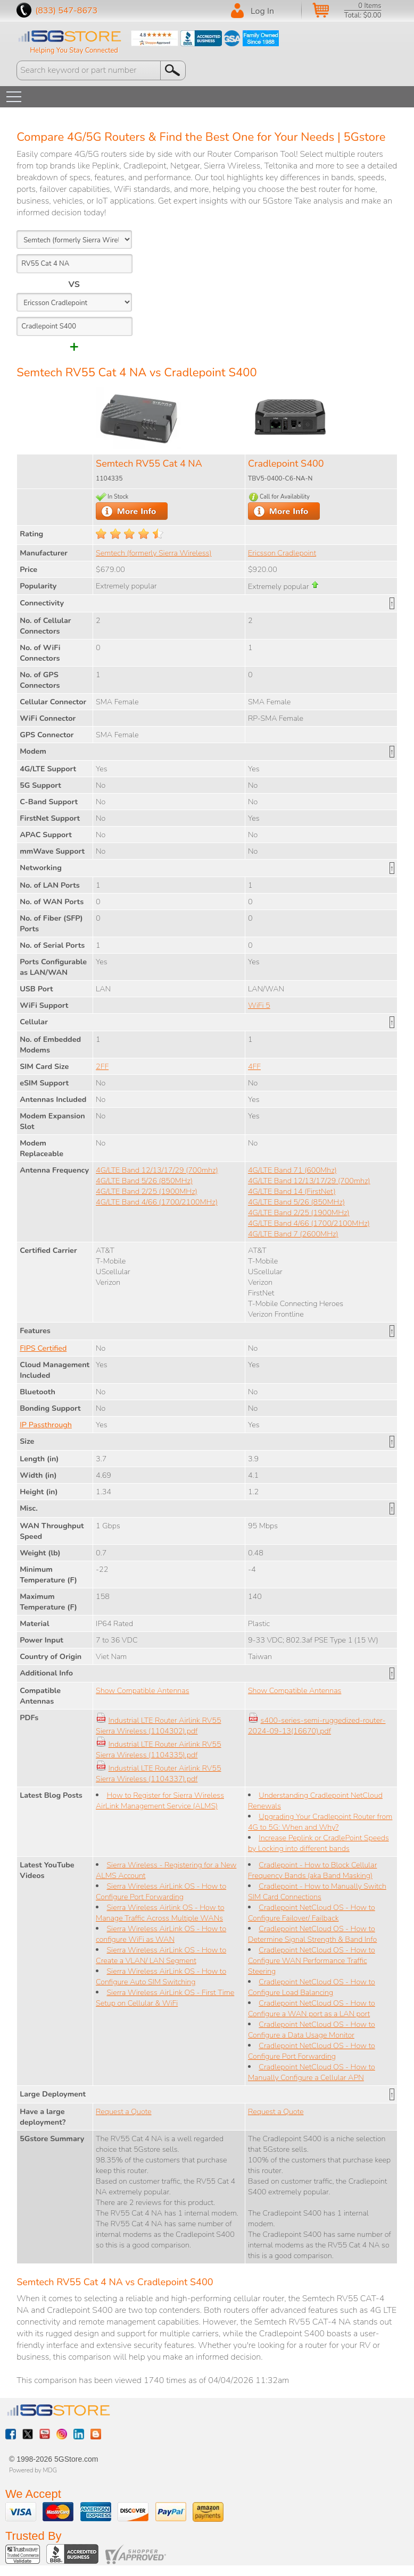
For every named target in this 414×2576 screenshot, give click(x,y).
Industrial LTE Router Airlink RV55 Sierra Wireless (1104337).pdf (158, 1773)
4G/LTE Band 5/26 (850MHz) (144, 1180)
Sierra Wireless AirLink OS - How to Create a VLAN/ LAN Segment (161, 1955)
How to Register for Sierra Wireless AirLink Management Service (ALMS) (160, 1800)
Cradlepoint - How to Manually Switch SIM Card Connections (317, 1891)
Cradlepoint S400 (286, 463)
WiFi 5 (259, 1005)
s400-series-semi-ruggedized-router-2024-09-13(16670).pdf (317, 1725)
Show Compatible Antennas (142, 1690)
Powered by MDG (33, 2470)
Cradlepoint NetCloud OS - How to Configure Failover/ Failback (311, 1912)
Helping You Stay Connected (74, 50)
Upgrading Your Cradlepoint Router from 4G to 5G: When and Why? (320, 1821)
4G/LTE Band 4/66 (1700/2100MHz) (157, 1202)
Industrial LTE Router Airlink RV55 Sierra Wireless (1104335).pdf (158, 1749)
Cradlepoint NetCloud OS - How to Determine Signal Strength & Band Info (312, 1933)
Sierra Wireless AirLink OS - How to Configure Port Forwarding (161, 1891)
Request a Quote (124, 2111)
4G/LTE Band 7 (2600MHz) (293, 1233)
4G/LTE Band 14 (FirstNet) (292, 1191)
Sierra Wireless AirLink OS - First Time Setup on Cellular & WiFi (165, 1997)
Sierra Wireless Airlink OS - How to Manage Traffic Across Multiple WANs (160, 1912)
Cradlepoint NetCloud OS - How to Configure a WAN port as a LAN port (311, 2008)
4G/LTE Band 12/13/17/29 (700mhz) (157, 1170)
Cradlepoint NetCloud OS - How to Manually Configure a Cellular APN (311, 2072)
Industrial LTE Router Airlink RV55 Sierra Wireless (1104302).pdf (158, 1725)
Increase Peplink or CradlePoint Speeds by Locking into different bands (318, 1843)
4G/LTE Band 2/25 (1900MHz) (146, 1191)
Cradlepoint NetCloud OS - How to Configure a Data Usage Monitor (311, 2029)
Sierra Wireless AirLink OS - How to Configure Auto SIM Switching (161, 1976)
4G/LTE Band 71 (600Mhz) (292, 1170)
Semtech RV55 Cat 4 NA (149, 463)
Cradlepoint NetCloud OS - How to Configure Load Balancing (311, 1987)
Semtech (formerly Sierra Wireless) (153, 553)
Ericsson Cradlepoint (282, 553)
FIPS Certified (43, 1348)
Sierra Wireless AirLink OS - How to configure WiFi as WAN (161, 1933)
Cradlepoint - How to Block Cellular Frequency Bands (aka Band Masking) (312, 1870)
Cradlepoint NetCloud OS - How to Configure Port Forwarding (311, 2050)
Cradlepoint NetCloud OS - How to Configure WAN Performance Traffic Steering (311, 1960)
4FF (254, 1066)
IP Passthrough (46, 1424)
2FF (102, 1066)
